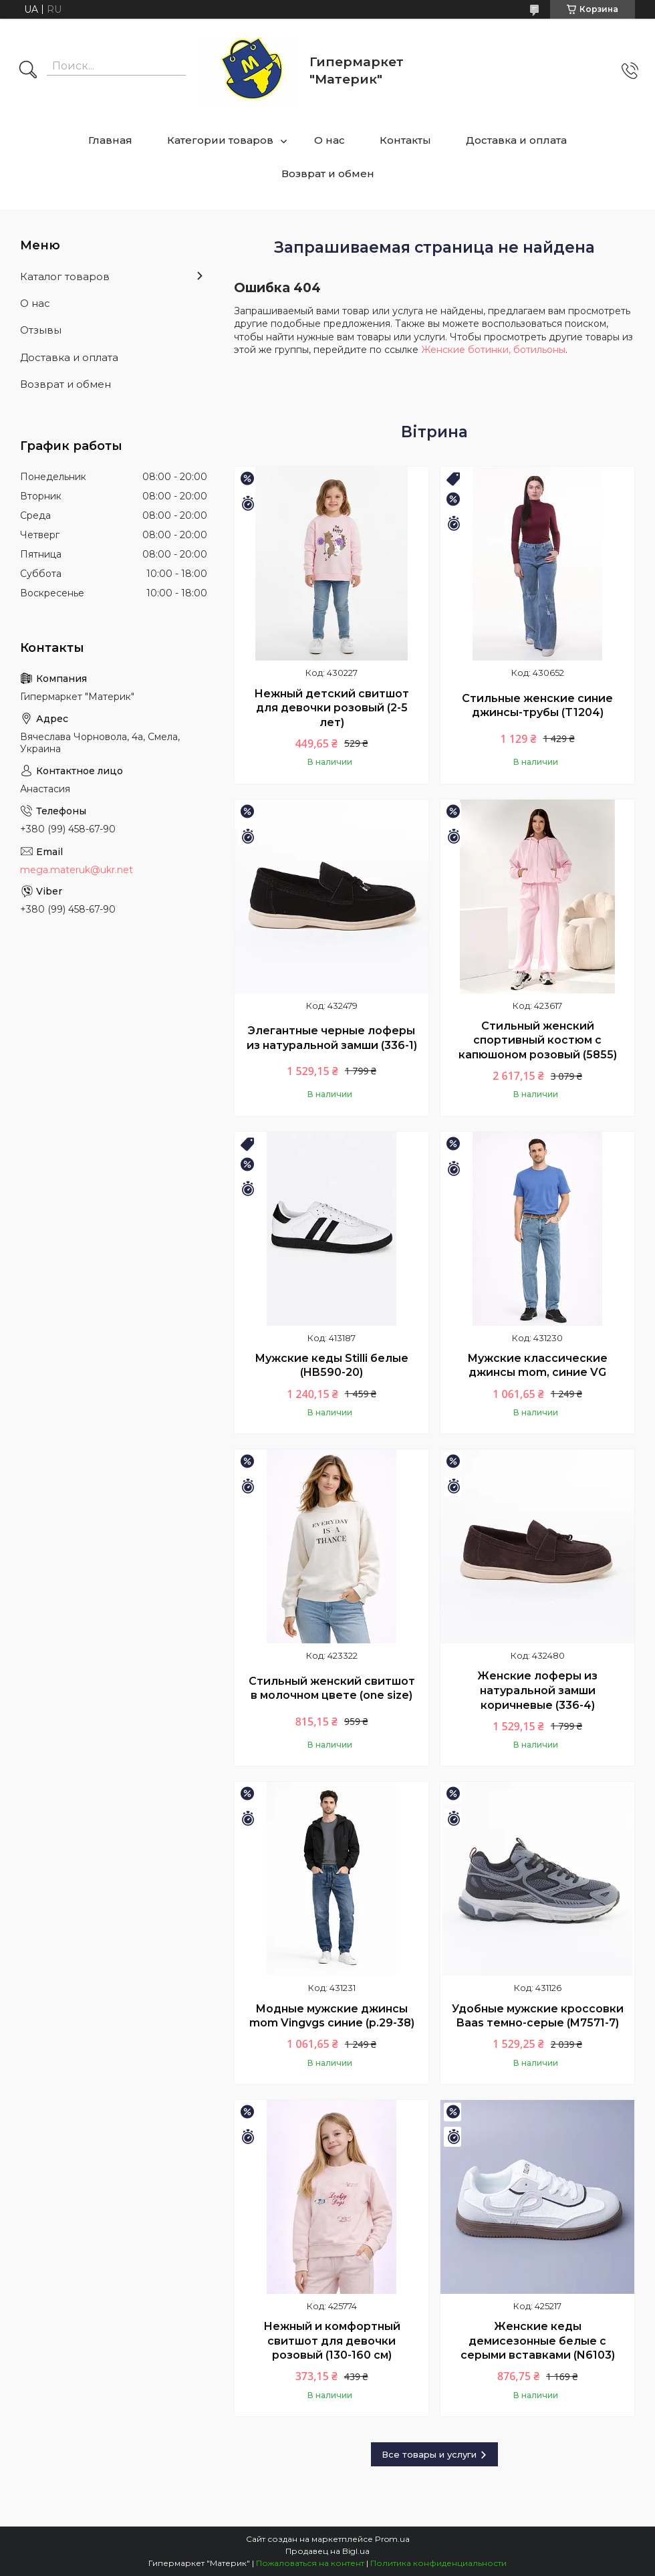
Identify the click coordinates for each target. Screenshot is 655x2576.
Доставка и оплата (516, 140)
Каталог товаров (65, 276)
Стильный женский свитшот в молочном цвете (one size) (332, 1688)
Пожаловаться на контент (310, 2563)
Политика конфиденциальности (438, 2563)
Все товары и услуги (429, 2454)
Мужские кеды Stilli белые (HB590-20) (331, 1365)
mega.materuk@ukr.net (76, 870)
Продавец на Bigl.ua (327, 2551)
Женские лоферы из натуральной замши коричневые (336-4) (537, 1690)
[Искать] (28, 71)
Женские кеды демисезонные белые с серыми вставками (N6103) (538, 2340)
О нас (329, 140)
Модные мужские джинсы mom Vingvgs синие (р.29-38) (331, 2016)
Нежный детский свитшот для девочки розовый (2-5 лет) (331, 708)
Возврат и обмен (327, 173)
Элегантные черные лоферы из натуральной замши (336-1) (332, 1038)
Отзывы (40, 330)
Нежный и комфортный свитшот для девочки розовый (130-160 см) (331, 2340)
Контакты (405, 140)
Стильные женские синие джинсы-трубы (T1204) (537, 705)
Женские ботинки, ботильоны (493, 350)
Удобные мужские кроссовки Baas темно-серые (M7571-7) (538, 2016)
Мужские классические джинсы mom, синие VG (537, 1365)
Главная (110, 140)
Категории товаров (220, 140)
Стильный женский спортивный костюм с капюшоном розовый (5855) (537, 1040)
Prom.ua (392, 2539)
